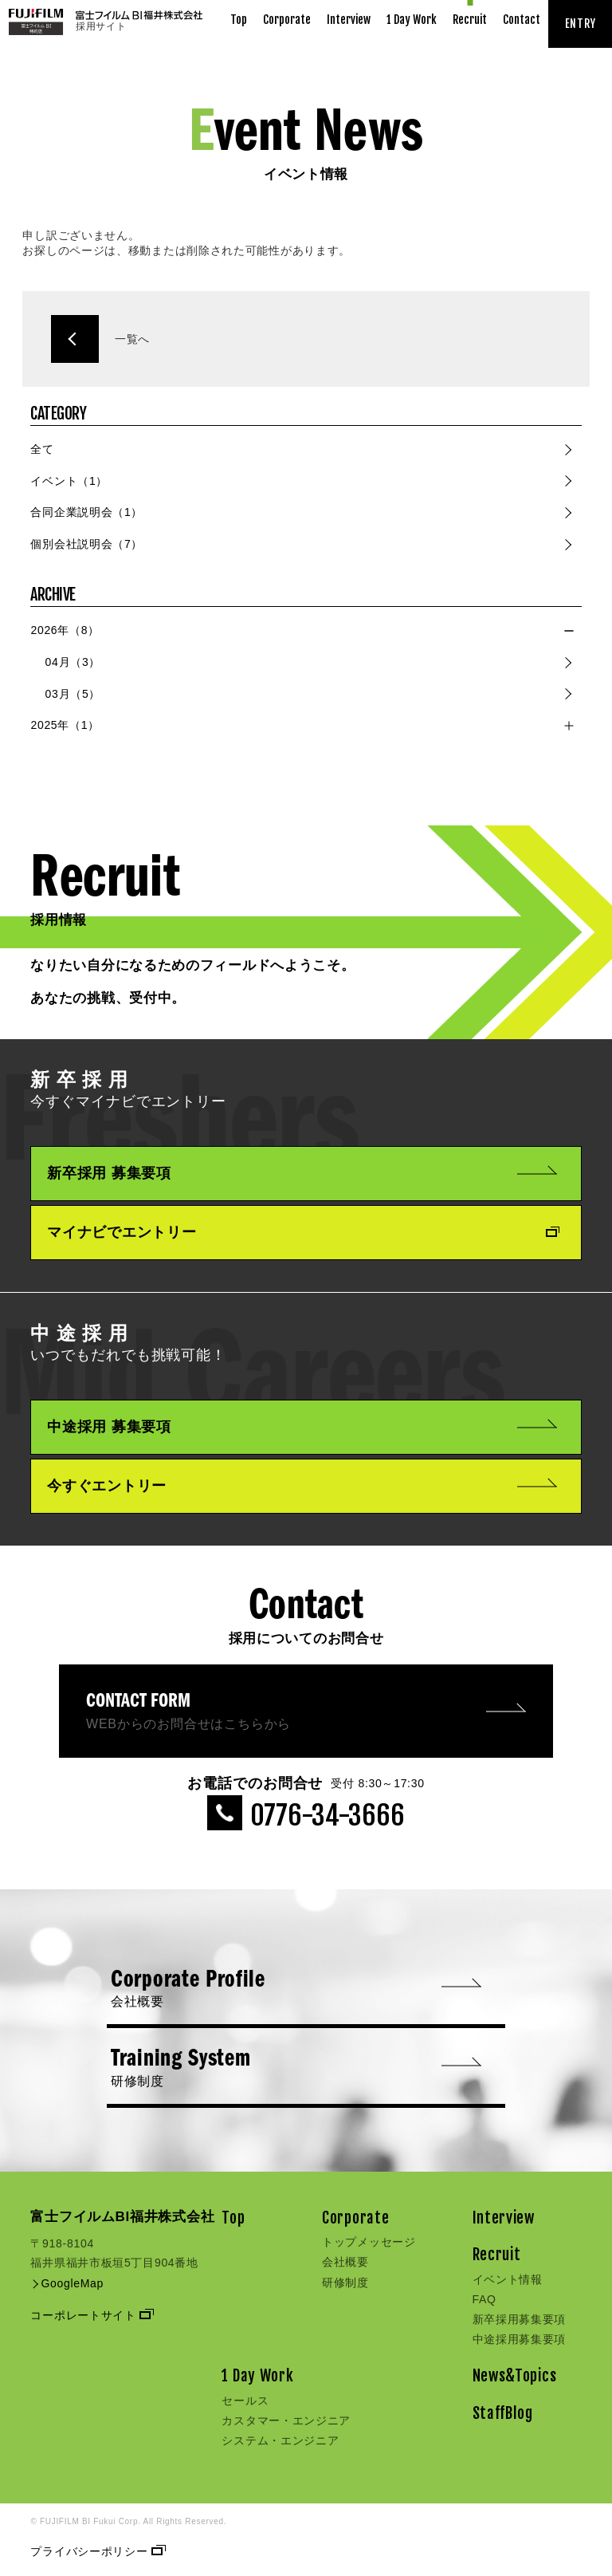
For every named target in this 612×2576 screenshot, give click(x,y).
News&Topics (515, 2375)
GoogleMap (67, 2283)
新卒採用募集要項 (520, 2319)
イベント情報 (508, 2279)
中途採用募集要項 (520, 2339)
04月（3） (73, 662)
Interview (349, 19)
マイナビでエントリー (301, 1232)
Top (238, 19)
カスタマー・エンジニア (286, 2420)
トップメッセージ (369, 2241)
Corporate (287, 19)
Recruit (470, 19)
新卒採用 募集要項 (301, 1173)
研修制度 (345, 2282)
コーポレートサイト (90, 2315)
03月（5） (73, 693)
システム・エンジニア (280, 2440)
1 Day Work (411, 19)
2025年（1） (65, 725)
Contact (521, 19)
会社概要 (345, 2261)
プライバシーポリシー (96, 2551)
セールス (245, 2400)
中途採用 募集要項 (301, 1427)
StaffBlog (503, 2413)
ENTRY (580, 23)
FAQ (484, 2299)
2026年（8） (65, 630)
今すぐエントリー (301, 1486)
